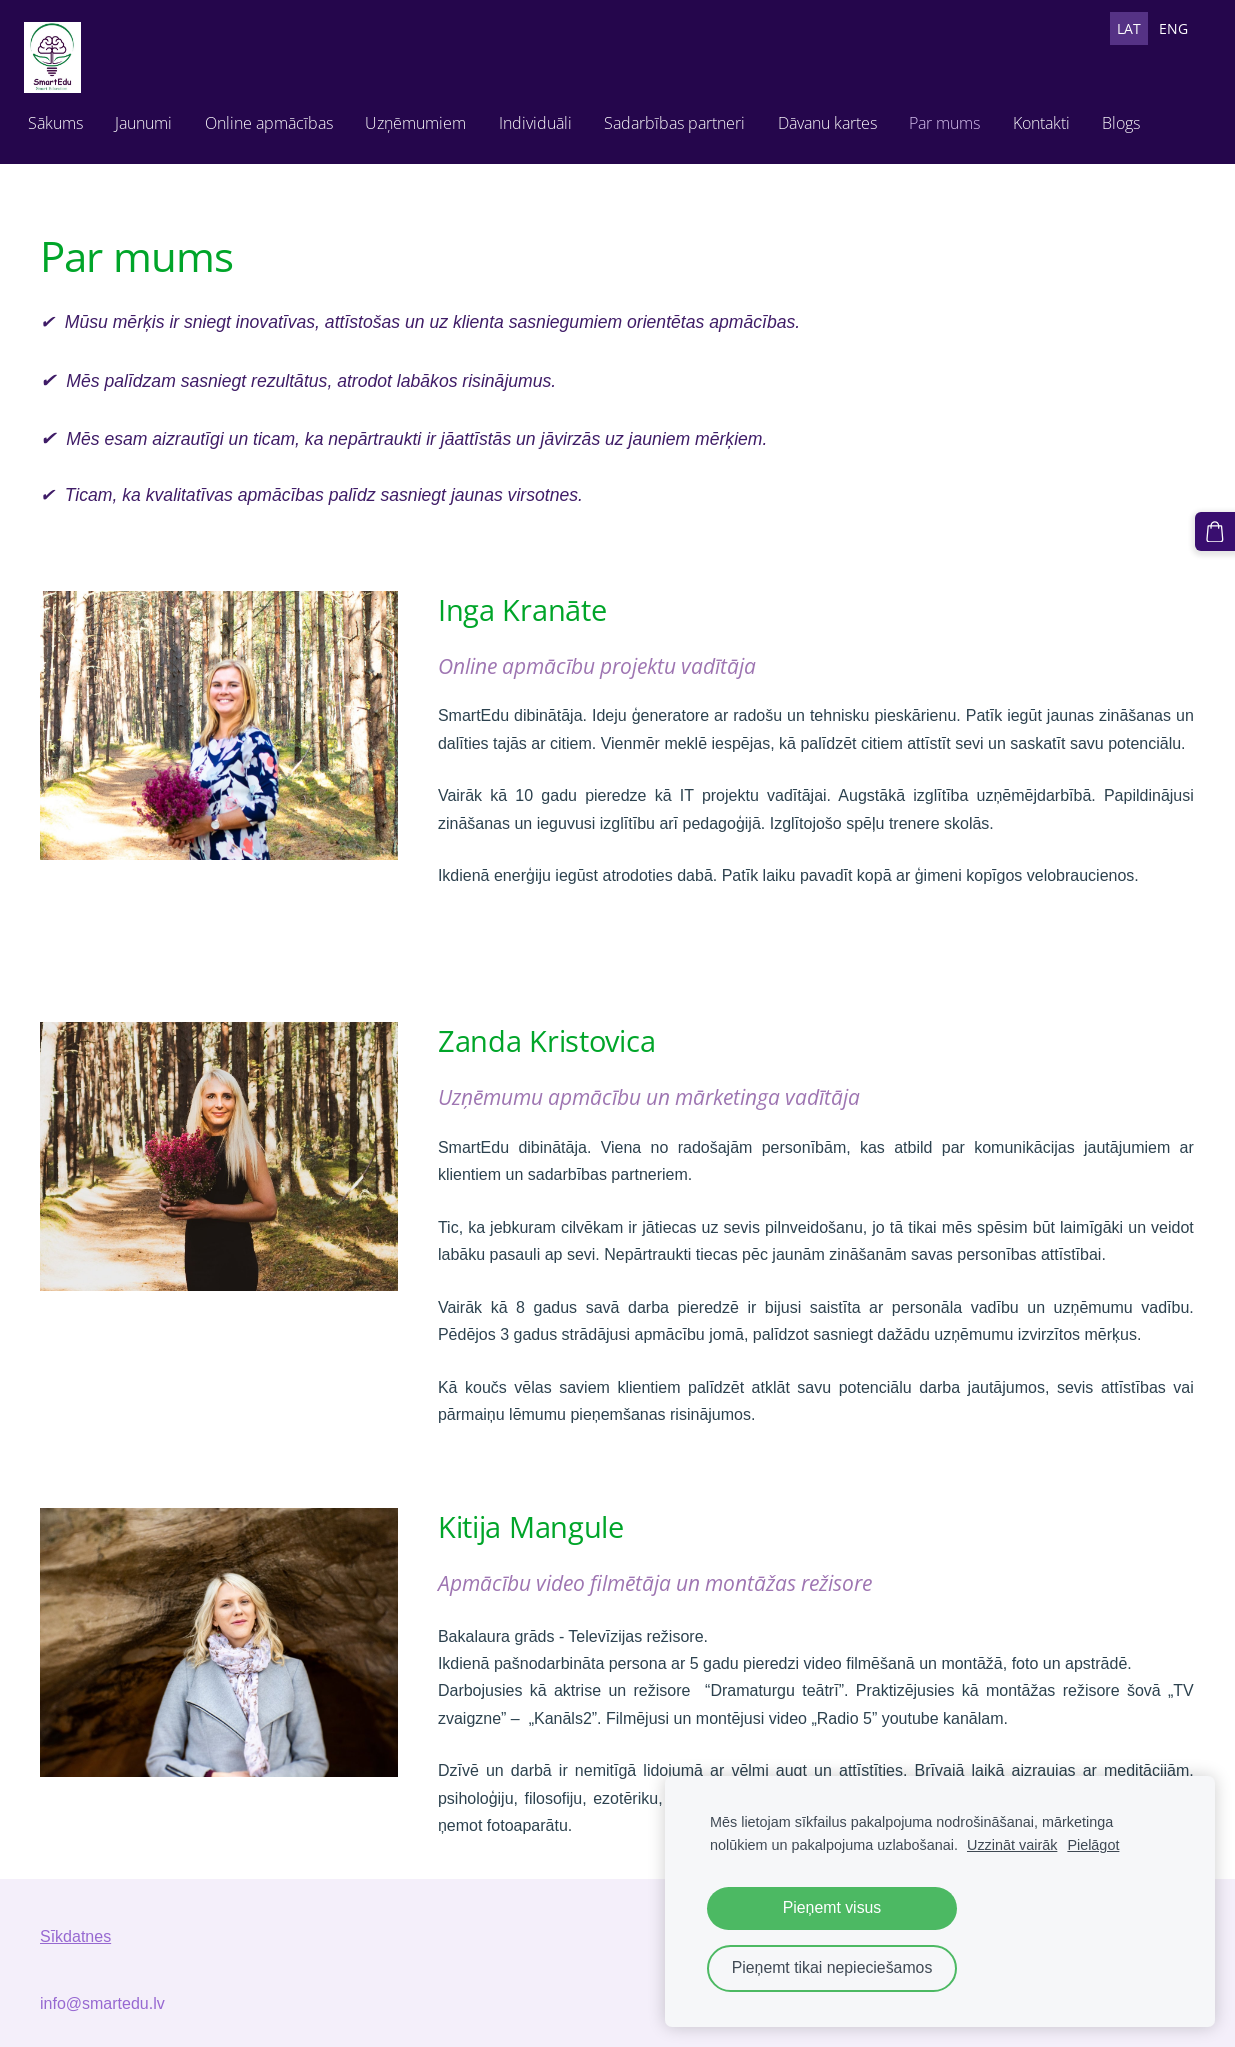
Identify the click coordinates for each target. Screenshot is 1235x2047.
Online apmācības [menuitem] (285, 118)
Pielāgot (1093, 1845)
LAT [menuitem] (1129, 28)
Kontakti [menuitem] (1057, 118)
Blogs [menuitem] (1137, 118)
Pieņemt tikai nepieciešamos (832, 1967)
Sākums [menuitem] (71, 118)
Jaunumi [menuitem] (159, 118)
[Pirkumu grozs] (1218, 529)
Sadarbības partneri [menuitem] (690, 118)
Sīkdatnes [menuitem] (75, 1926)
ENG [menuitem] (1173, 28)
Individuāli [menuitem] (551, 118)
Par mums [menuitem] (960, 118)
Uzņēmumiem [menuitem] (431, 118)
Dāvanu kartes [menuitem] (843, 118)
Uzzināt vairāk (1012, 1845)
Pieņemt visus (832, 1907)
